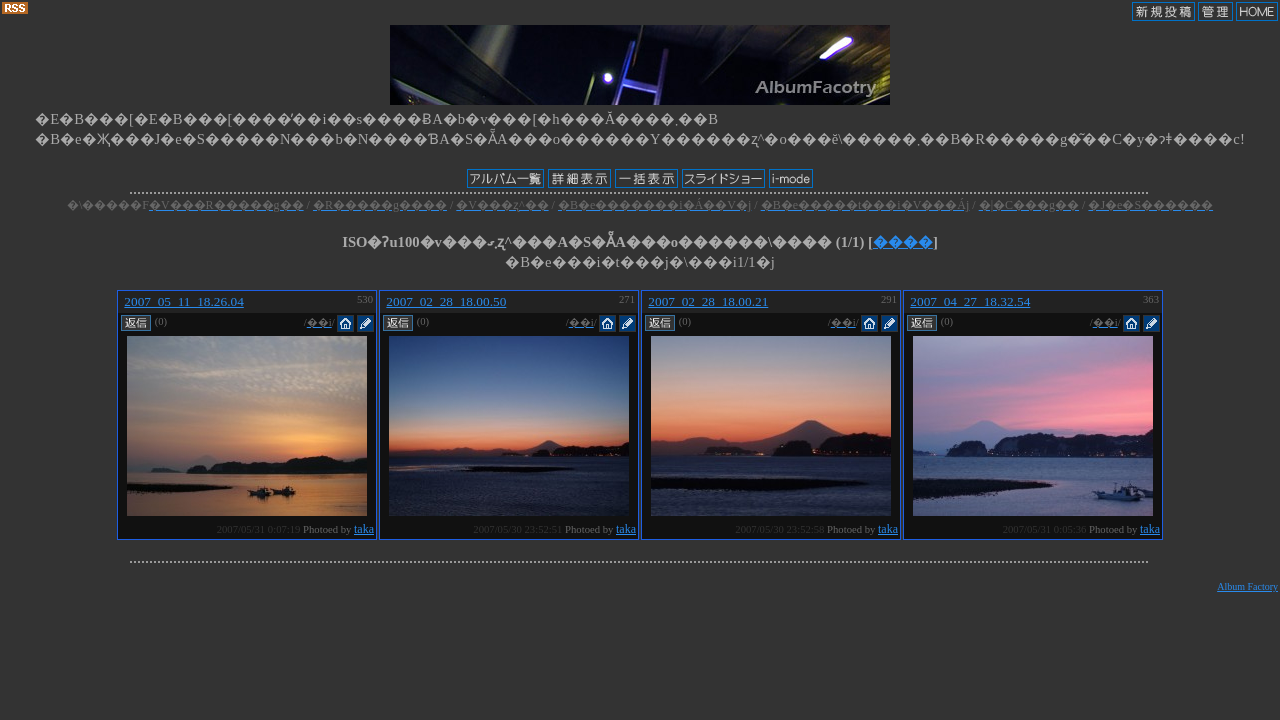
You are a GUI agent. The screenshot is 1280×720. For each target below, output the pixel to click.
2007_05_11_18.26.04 (183, 301)
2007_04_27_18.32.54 (970, 301)
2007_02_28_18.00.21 (708, 301)
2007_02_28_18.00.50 (446, 301)
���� (903, 242)
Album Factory (1247, 586)
